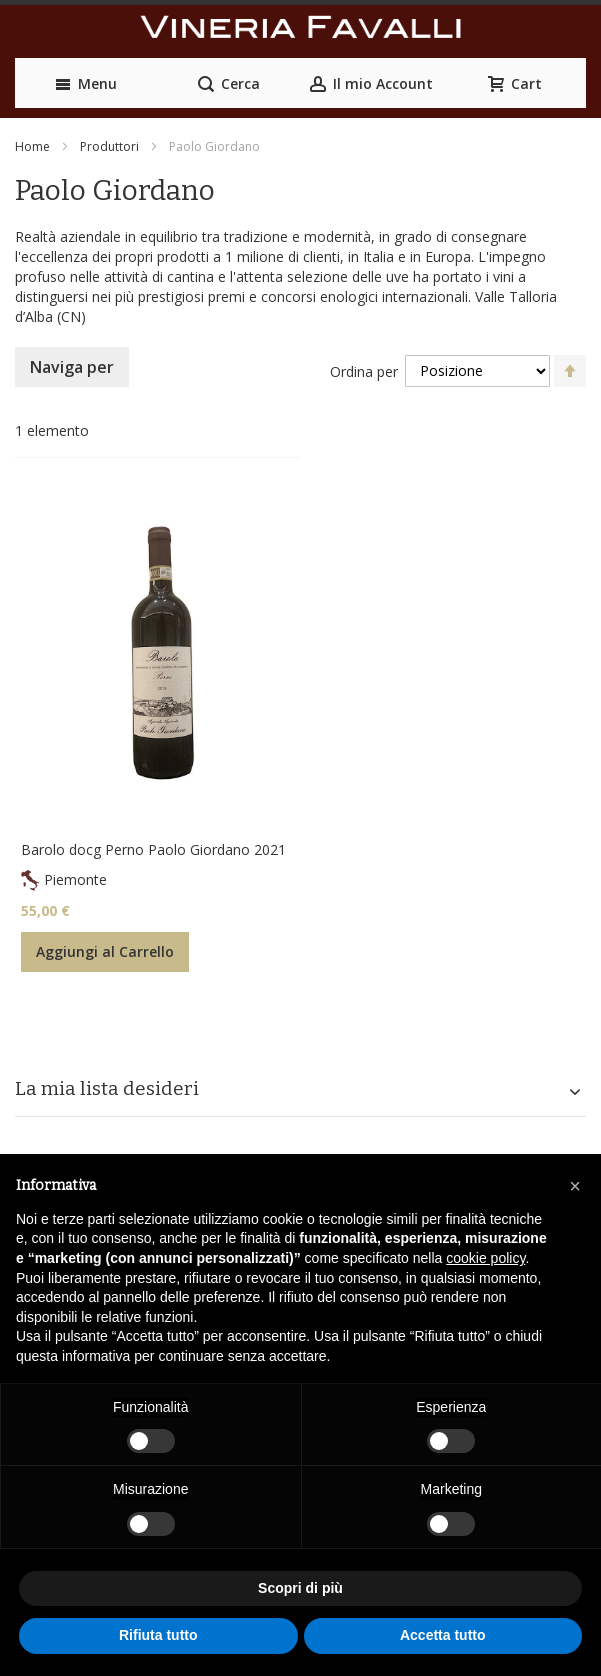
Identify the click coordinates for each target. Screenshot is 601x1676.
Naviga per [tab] (72, 367)
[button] (575, 1186)
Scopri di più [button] (300, 1588)
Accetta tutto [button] (443, 1635)
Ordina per (364, 370)
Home (32, 146)
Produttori (109, 146)
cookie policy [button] (485, 1258)
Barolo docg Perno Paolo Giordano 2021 (153, 849)
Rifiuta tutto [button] (158, 1635)
